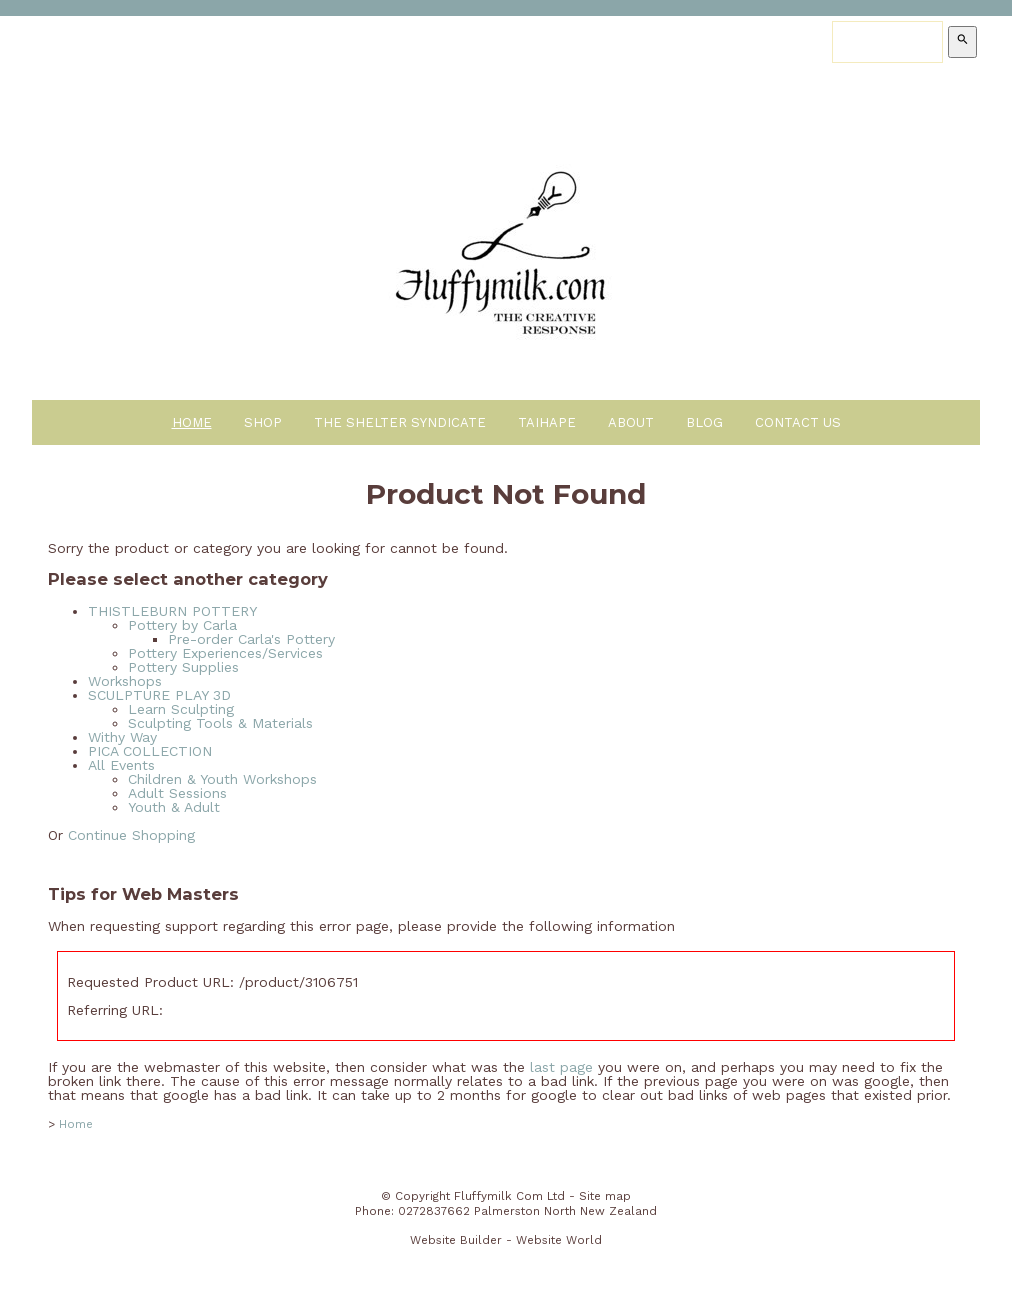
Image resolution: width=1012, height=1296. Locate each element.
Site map (605, 1196)
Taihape (547, 422)
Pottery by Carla (182, 625)
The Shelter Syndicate (400, 422)
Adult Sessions (177, 793)
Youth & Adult (174, 807)
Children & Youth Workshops (222, 779)
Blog (704, 422)
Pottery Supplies (183, 667)
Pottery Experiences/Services (225, 653)
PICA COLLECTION (150, 751)
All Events (121, 765)
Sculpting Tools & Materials (220, 723)
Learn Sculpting (181, 709)
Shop (263, 422)
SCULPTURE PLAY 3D (159, 695)
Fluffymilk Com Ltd (509, 1196)
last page (561, 1067)
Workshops (125, 681)
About (631, 422)
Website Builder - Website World (506, 1240)
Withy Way (122, 737)
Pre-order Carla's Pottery (251, 639)
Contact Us (798, 422)
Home (192, 422)
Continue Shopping (131, 835)
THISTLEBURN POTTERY (172, 611)
